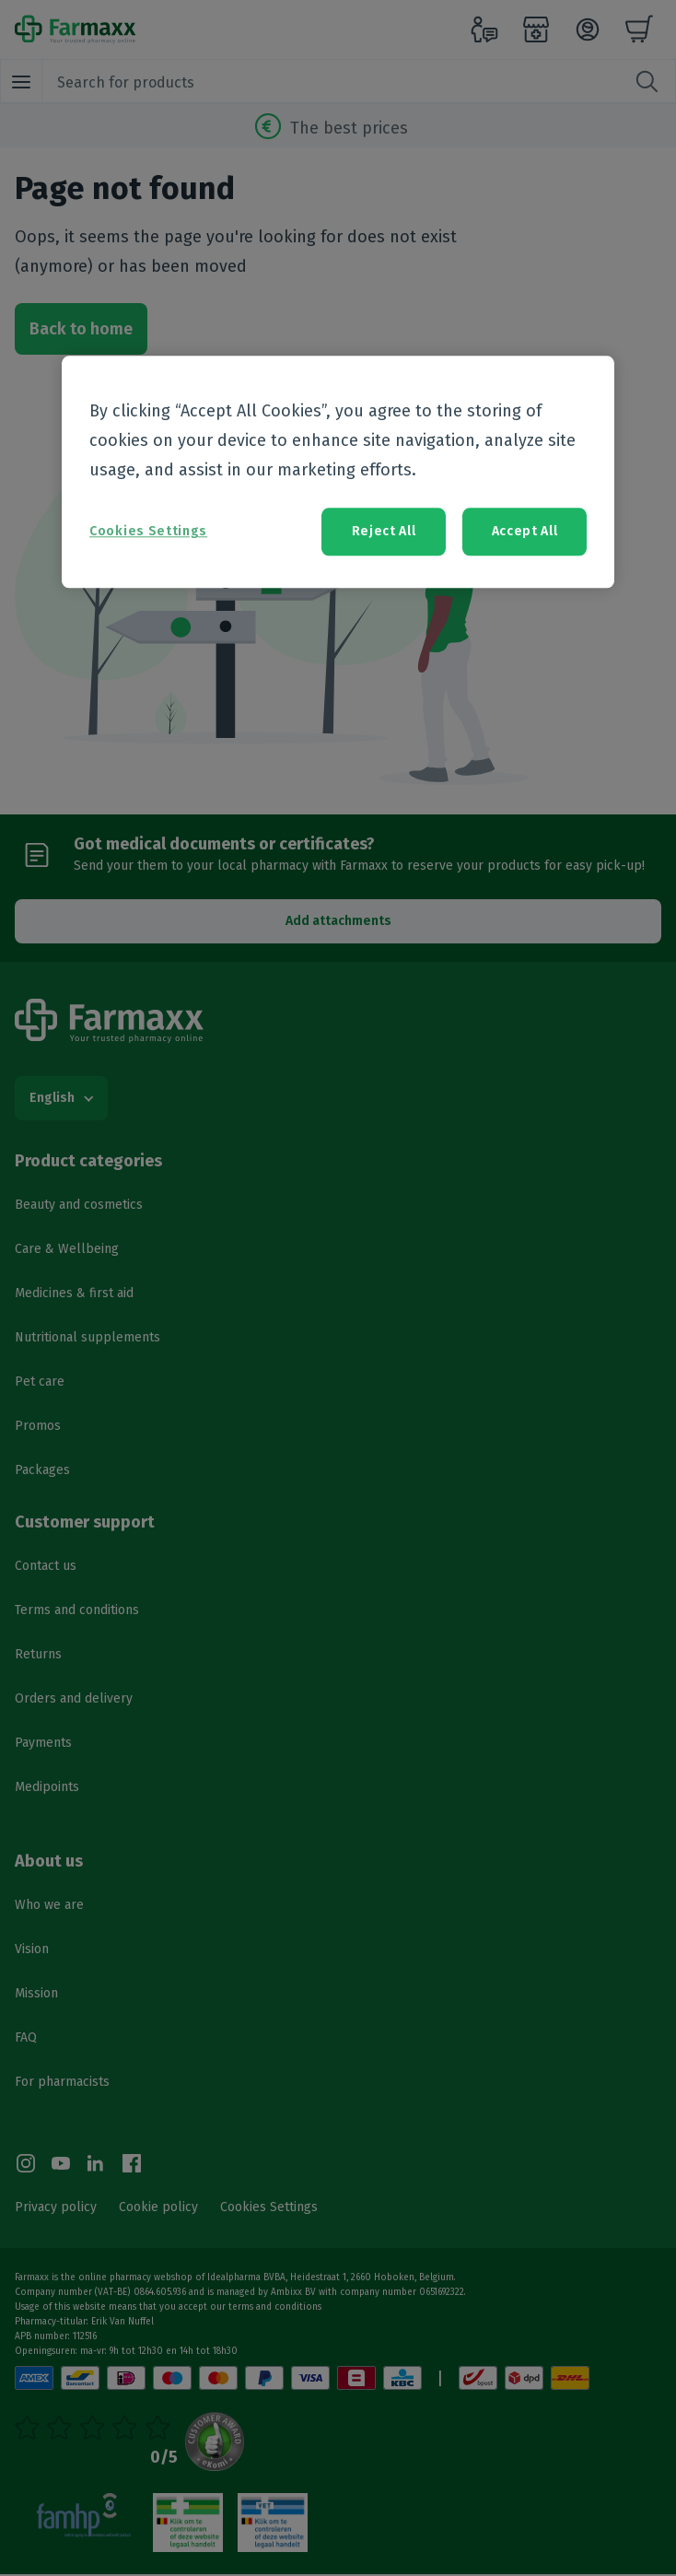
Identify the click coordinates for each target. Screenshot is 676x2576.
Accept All (525, 532)
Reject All (384, 532)
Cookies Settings (148, 532)
